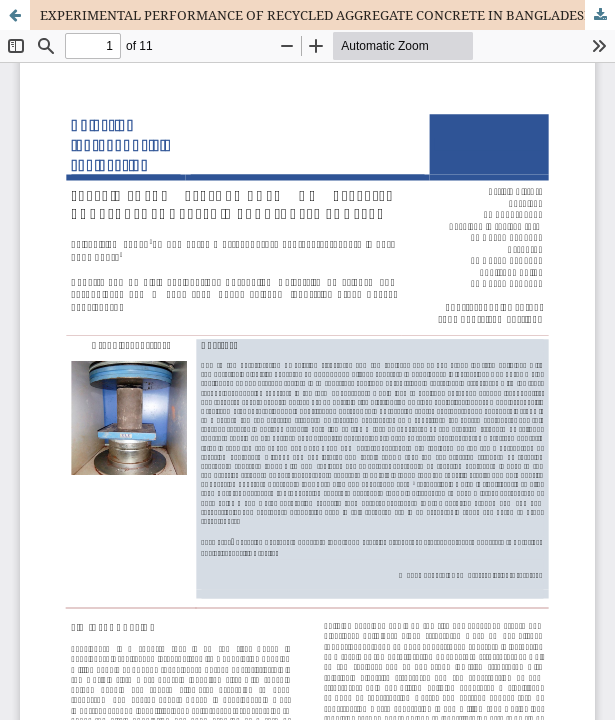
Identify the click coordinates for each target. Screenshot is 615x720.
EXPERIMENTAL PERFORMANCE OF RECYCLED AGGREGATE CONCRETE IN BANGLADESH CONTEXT (327, 15)
